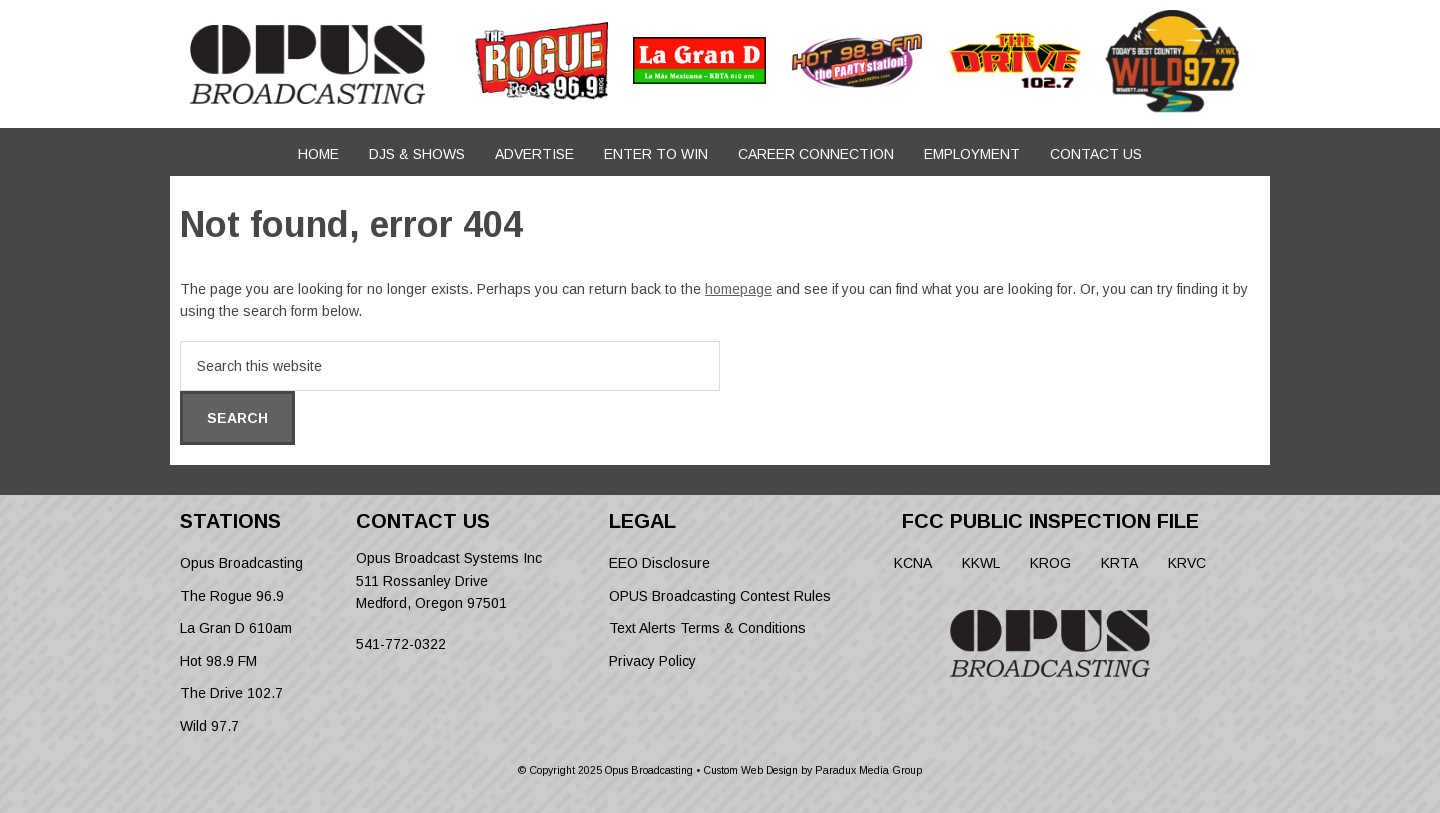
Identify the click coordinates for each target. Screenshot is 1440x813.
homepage (738, 289)
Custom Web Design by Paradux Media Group (812, 770)
